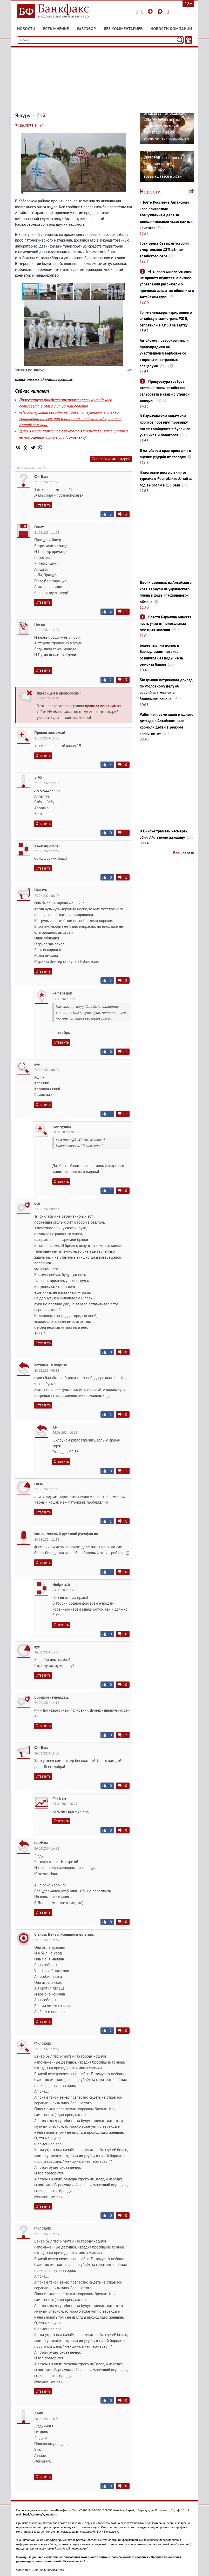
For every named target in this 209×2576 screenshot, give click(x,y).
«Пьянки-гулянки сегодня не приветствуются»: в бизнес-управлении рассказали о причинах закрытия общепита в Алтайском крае (70, 418)
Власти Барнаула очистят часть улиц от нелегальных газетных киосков (165, 623)
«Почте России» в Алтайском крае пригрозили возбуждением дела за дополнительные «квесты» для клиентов (166, 215)
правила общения (100, 705)
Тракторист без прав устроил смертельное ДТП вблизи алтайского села (164, 249)
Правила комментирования (129, 2557)
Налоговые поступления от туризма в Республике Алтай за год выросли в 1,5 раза (166, 479)
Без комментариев (123, 28)
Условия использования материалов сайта (76, 2557)
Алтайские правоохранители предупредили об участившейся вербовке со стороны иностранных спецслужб (164, 353)
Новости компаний (171, 28)
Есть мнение (56, 28)
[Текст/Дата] (188, 40)
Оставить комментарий (111, 458)
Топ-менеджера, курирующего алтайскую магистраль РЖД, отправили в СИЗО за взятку (166, 319)
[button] (48, 291)
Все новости (183, 852)
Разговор (86, 28)
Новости (26, 28)
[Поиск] (180, 40)
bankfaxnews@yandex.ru (40, 2514)
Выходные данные (29, 2557)
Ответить (43, 505)
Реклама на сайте (75, 2561)
